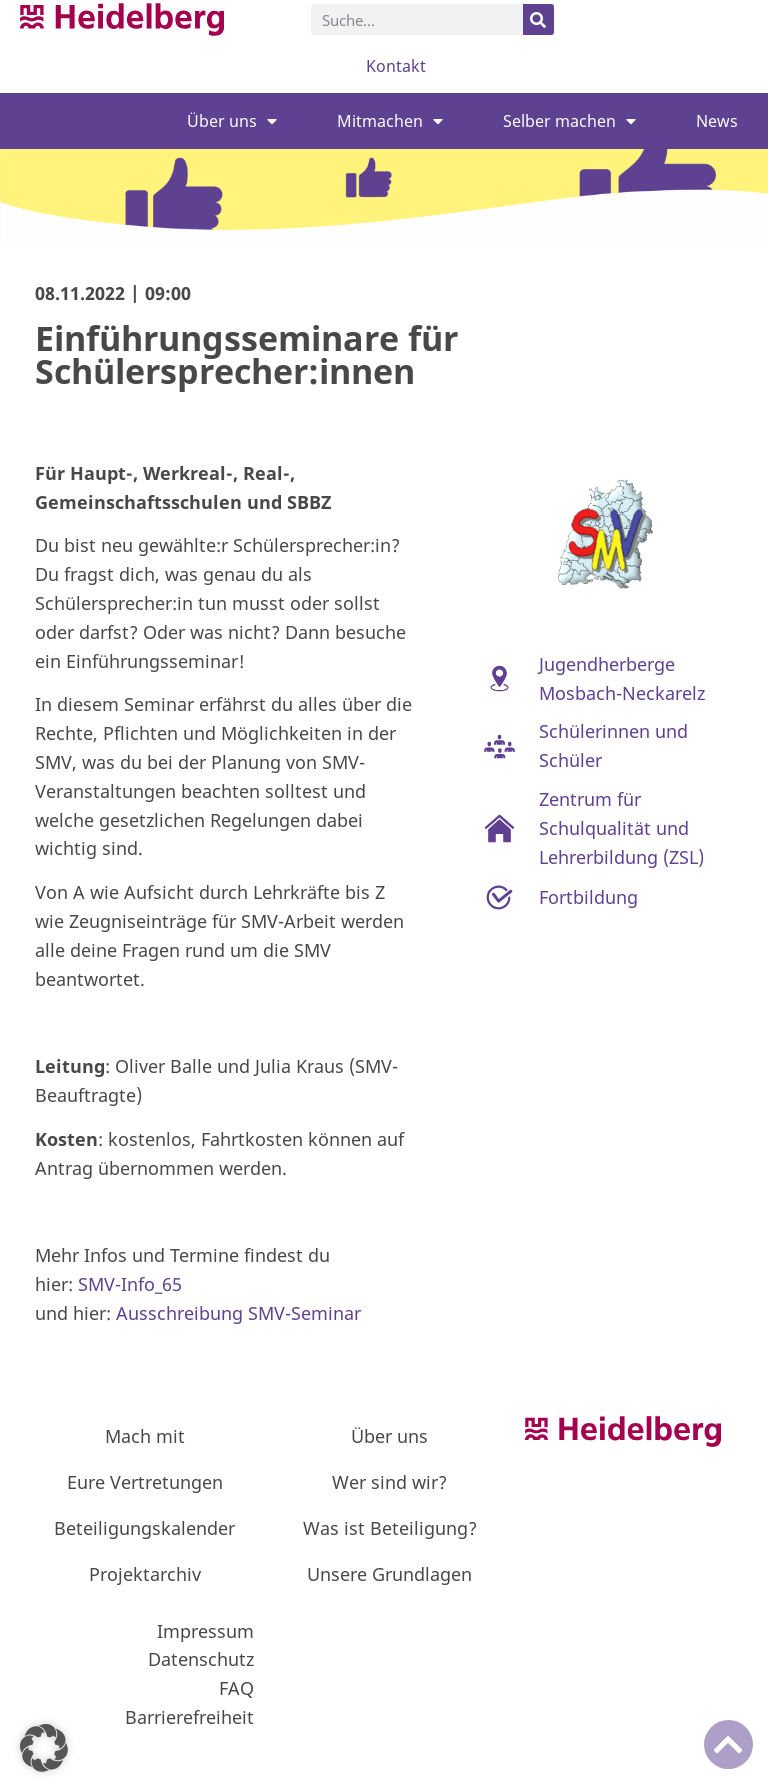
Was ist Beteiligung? (390, 1528)
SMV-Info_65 (130, 1284)
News (717, 121)
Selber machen (569, 121)
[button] (44, 1748)
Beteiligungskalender (144, 1528)
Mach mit (145, 1436)
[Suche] (538, 19)
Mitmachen (390, 121)
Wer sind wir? (389, 1482)
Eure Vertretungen (145, 1482)
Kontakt (396, 66)
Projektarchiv (145, 1574)
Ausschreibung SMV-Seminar (238, 1313)
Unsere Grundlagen (389, 1574)
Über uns (232, 121)
